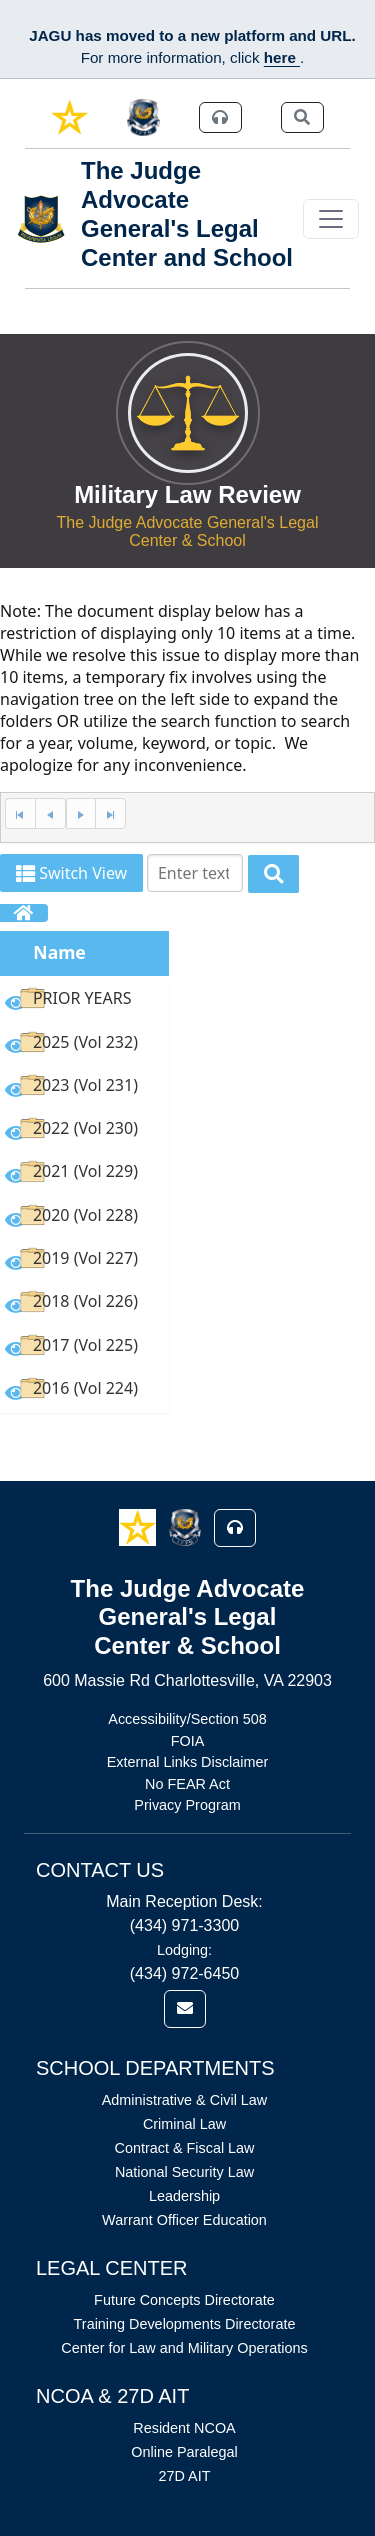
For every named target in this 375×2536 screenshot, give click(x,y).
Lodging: (184, 1950)
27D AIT (185, 2476)
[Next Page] (81, 813)
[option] (84, 1001)
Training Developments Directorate (185, 2324)
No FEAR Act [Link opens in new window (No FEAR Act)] (187, 1784)
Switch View (71, 873)
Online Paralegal (184, 2452)
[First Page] (20, 813)
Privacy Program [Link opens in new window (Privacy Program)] (187, 1805)
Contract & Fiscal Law (185, 2148)
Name (59, 952)
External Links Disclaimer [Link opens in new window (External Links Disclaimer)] (188, 1762)
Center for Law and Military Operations (184, 2348)
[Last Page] (110, 813)
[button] (139, 1526)
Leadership (184, 2196)
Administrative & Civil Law (185, 2100)
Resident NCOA (184, 2428)
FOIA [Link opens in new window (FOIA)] (188, 1741)
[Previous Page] (50, 813)
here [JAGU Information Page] (282, 57)
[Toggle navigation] (331, 219)
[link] (69, 117)
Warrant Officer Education (184, 2220)
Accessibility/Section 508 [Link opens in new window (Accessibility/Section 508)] (187, 1719)
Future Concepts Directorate (184, 2300)
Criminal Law (184, 2124)
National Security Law (184, 2172)
